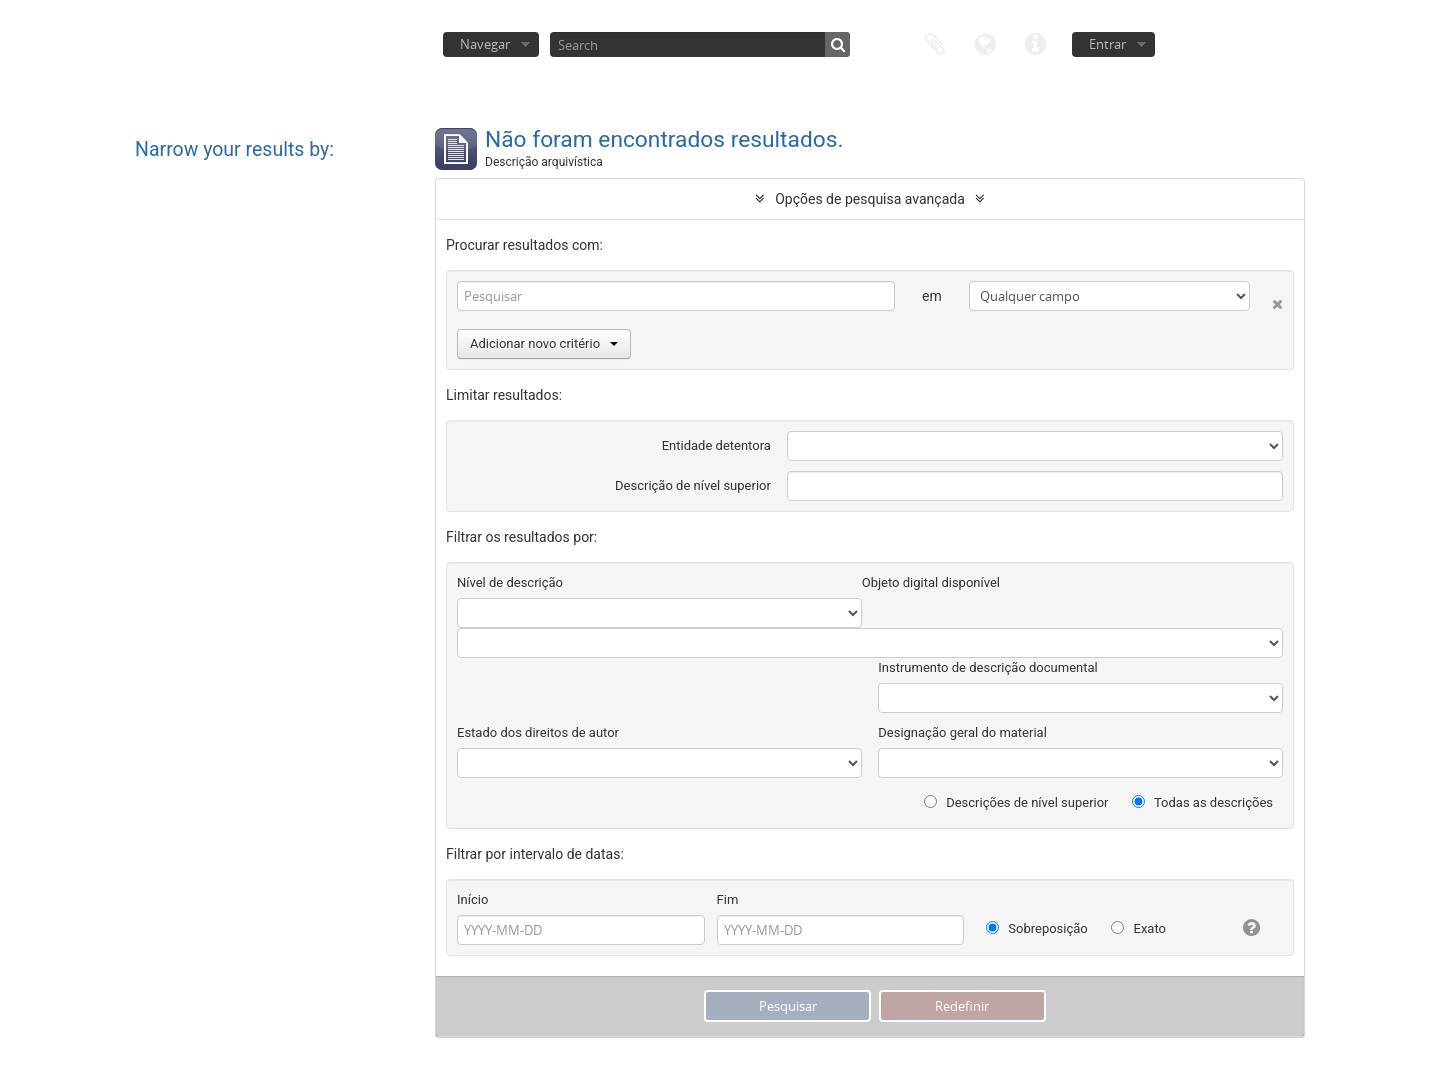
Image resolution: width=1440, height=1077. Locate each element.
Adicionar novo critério (544, 343)
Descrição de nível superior (693, 485)
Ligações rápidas (1035, 42)
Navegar (485, 44)
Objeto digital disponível (931, 582)
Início (472, 899)
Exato (1138, 928)
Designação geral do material (962, 732)
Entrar (1107, 44)
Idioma (985, 42)
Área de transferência (935, 42)
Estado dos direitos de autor (538, 732)
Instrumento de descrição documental (987, 667)
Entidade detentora (716, 445)
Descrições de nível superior (1016, 802)
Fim (728, 899)
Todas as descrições (1202, 802)
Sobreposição (1037, 928)
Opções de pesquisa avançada (870, 199)
